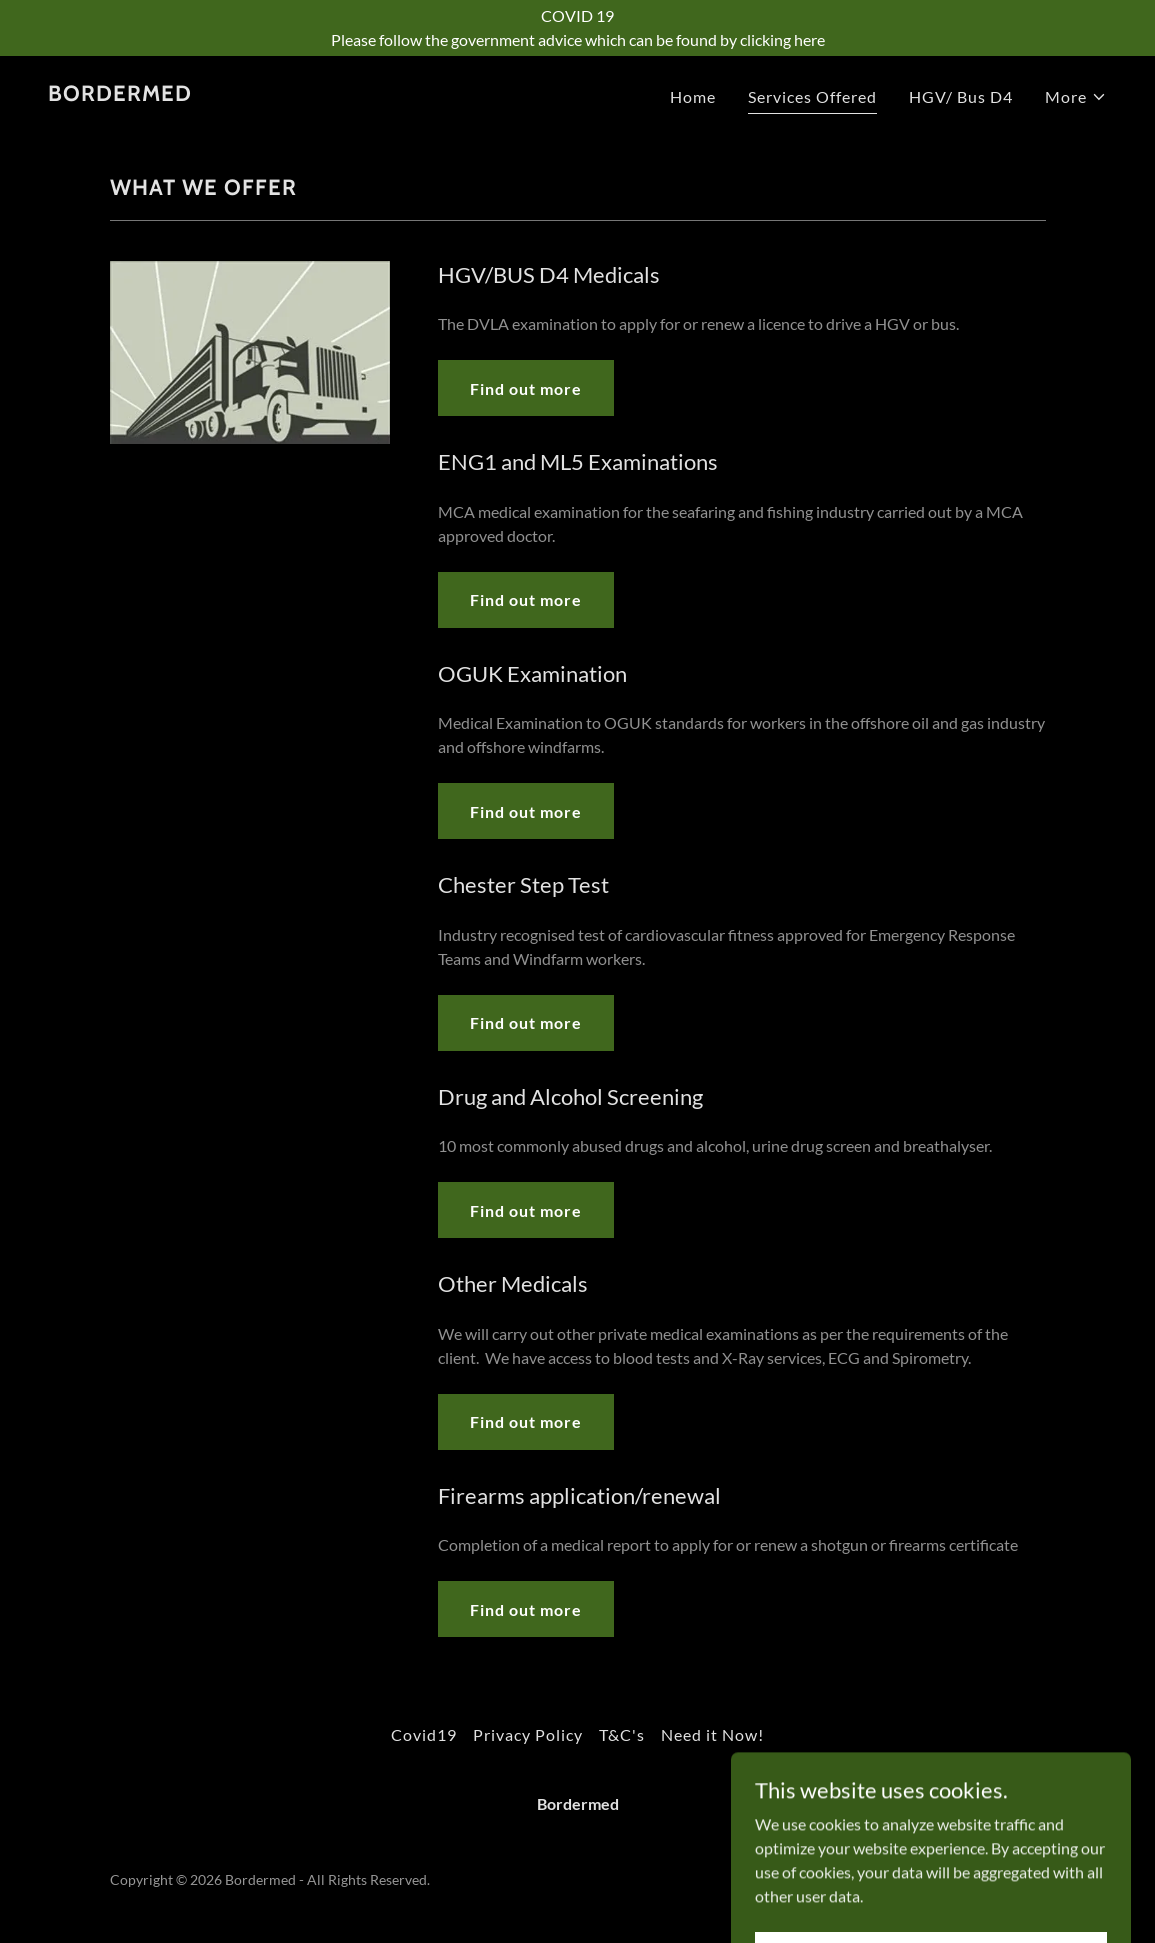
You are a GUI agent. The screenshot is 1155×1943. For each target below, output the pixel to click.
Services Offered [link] (812, 96)
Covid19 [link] (424, 1734)
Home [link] (693, 96)
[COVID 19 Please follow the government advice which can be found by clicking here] (577, 28)
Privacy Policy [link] (528, 1734)
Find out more (526, 388)
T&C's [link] (622, 1734)
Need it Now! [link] (712, 1734)
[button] (1076, 97)
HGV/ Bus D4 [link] (961, 96)
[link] (120, 94)
